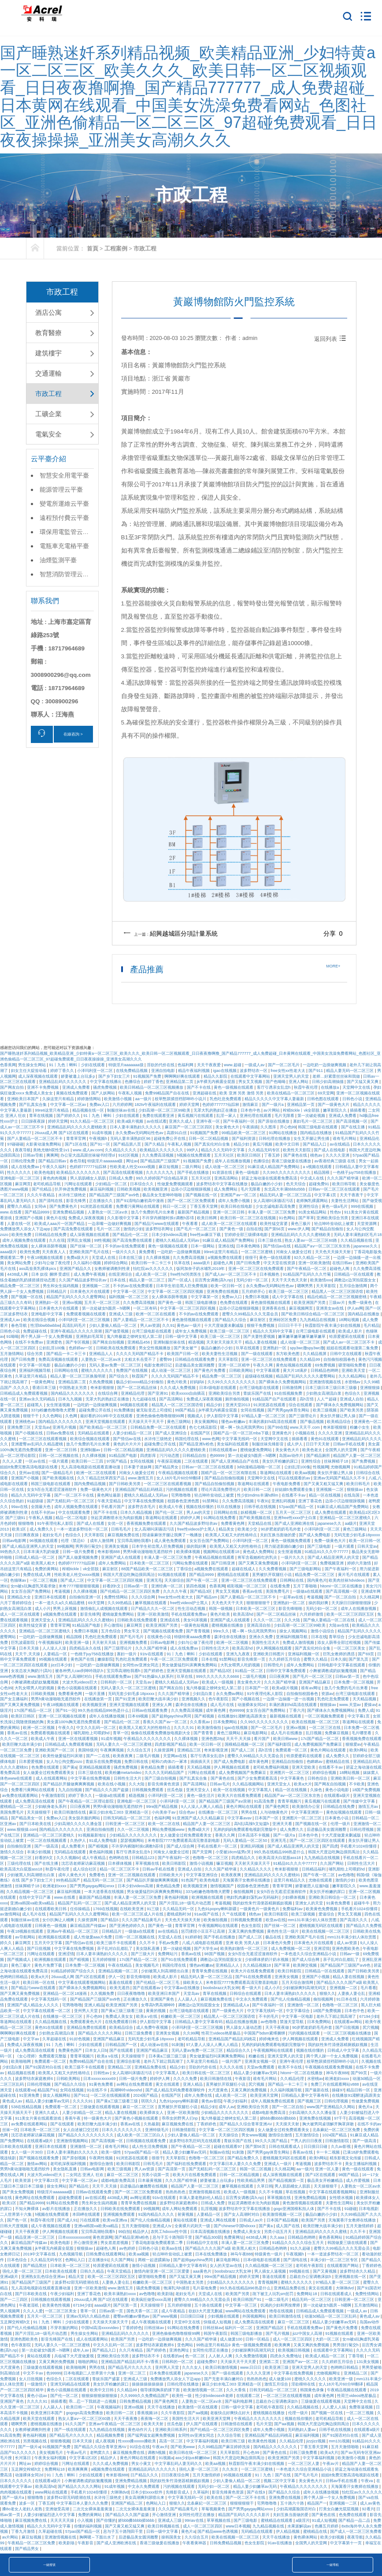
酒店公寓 (48, 312)
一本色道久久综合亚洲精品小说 (309, 1954)
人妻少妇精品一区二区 (132, 1433)
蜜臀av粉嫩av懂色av (132, 2316)
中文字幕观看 (268, 1370)
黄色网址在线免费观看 (35, 2197)
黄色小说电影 (337, 1790)
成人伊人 (295, 1444)
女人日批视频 (31, 2379)
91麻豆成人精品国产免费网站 (274, 1167)
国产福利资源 (244, 1138)
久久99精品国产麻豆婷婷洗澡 (224, 2447)
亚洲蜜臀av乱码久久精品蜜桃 (37, 1444)
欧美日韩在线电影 (237, 1206)
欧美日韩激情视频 (221, 2367)
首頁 (92, 249)
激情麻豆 (251, 1104)
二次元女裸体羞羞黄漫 (93, 2509)
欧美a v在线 (147, 2016)
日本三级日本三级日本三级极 (331, 1387)
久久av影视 (341, 2146)
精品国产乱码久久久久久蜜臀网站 (76, 1297)
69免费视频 (326, 1365)
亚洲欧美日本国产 (23, 1099)
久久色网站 (52, 1416)
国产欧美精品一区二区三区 (103, 1427)
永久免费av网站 (230, 1693)
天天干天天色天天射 (289, 1280)
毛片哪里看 (362, 1733)
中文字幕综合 (298, 2011)
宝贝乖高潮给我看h (134, 1540)
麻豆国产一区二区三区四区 (189, 1127)
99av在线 (20, 1507)
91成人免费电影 (104, 1840)
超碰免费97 (208, 2361)
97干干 (340, 2118)
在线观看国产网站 (343, 2265)
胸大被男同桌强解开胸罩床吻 (328, 2124)
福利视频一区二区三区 (129, 1297)
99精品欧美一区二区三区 (244, 1133)
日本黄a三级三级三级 (168, 2056)
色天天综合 (296, 1184)
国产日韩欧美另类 (125, 1484)
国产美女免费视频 (18, 2192)
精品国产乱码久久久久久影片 (244, 2515)
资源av (327, 1693)
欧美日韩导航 (344, 1184)
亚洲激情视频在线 (325, 1382)
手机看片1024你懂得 (359, 1846)
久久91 (168, 1325)
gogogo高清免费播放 (85, 2413)
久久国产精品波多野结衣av (83, 1280)
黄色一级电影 (247, 1172)
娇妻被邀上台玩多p (78, 1076)
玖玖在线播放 (229, 1507)
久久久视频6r (68, 1857)
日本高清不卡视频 (254, 1835)
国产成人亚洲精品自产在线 (235, 1461)
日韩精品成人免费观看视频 (24, 1393)
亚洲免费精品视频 (68, 1212)
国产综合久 (119, 1376)
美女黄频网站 (206, 1421)
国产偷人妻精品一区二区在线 (329, 1620)
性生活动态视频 (192, 1608)
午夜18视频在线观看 (45, 1257)
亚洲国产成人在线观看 (121, 1557)
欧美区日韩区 (249, 1155)
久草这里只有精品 (31, 1376)
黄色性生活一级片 (283, 1931)
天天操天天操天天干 (111, 2322)
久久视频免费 (102, 1993)
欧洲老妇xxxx (55, 1886)
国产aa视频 (198, 2413)
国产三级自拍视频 (161, 1778)
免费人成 (366, 1710)
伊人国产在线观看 (202, 2424)
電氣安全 (48, 434)
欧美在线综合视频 (39, 1320)
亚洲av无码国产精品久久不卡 (339, 1478)
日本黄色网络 (248, 1246)
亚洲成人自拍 (352, 1399)
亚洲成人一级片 (278, 2164)
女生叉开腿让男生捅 (311, 1138)
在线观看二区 (248, 2395)
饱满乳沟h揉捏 (177, 2288)
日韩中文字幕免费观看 (286, 1671)
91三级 (153, 1909)
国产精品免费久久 (243, 2158)
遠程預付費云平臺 (64, 518)
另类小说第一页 (156, 2175)
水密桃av (353, 1382)
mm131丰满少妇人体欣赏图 (313, 1920)
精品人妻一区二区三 (147, 1280)
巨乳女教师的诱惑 (339, 1654)
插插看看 (358, 1110)
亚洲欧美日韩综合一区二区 (332, 1897)
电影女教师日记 (158, 1365)
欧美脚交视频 (305, 1965)
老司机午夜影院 (310, 2265)
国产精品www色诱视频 (218, 2531)
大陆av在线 (339, 1625)
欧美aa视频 (305, 1473)
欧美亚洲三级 (277, 2367)
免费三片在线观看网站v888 (335, 2084)
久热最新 (151, 2124)
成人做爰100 (232, 2339)
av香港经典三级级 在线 (335, 1161)
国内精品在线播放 (316, 1133)
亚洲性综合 (309, 1206)
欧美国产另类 (313, 2220)
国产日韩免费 (248, 1263)
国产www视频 (165, 2316)
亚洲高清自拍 (259, 1625)
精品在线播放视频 (242, 2022)
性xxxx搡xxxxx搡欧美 (137, 2441)
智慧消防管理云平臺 (64, 576)
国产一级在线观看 (257, 1353)
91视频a (166, 2458)
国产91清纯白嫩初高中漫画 (140, 1200)
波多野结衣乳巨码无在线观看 (195, 2141)
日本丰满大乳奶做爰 (41, 1551)
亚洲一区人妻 (327, 2169)
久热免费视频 (101, 1382)
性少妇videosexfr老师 (214, 2395)
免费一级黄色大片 (96, 1489)
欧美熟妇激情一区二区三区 (244, 1948)
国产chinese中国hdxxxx (235, 2226)
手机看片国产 (113, 1507)
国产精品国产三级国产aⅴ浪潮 (225, 1801)
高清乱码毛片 (74, 1325)
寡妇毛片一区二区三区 (313, 1121)
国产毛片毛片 (132, 1637)
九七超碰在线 (144, 1399)
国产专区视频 (78, 1342)
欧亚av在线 (276, 1920)
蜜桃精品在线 (338, 1761)
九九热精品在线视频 (318, 1320)
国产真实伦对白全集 (212, 1144)
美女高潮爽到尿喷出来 (145, 2497)
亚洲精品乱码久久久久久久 (63, 1081)
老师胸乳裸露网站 (312, 1200)
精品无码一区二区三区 (103, 1880)
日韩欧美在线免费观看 (116, 1348)
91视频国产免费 (148, 1076)
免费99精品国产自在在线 (167, 1093)
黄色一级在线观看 (275, 1257)
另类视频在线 (35, 2441)
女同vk (41, 1206)
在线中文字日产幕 (35, 1897)
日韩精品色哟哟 (325, 1370)
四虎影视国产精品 (171, 1744)
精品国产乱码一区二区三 (80, 1903)
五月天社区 (224, 1155)
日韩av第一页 (136, 1586)
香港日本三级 (44, 1387)
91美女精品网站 (313, 1212)
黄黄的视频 (156, 2011)
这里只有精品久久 (290, 1880)
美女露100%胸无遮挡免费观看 (74, 1722)
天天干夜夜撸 (126, 2418)
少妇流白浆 (203, 1693)
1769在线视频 (105, 1909)
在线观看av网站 (348, 2022)
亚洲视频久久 (194, 1699)
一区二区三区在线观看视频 (43, 1439)
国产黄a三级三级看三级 (122, 2011)
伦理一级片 (341, 1824)
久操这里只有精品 (58, 1099)
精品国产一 (317, 2503)
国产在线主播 (353, 1127)
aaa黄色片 (203, 2271)
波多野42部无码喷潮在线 (77, 2282)
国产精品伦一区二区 (130, 1234)
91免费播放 (124, 1410)
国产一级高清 (46, 1846)
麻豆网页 (23, 1184)
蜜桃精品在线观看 (233, 1574)
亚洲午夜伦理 (291, 2061)
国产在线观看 (121, 2050)
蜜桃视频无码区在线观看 (321, 1925)
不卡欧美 (357, 1784)
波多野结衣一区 (254, 1070)
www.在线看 (11, 1212)
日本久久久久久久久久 (122, 2130)
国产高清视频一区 (352, 1121)
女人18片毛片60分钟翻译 (179, 1478)
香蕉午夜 (73, 2118)
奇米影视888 (109, 1551)
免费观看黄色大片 (86, 2022)
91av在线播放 (280, 2543)
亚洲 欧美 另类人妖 (243, 1943)
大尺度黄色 (218, 2090)
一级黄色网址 (43, 1382)
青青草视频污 (290, 1801)
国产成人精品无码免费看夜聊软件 (175, 2090)
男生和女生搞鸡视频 (61, 1286)
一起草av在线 (291, 1597)
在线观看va (25, 2090)
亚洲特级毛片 (157, 2130)
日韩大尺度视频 (14, 2226)
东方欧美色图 (288, 1353)
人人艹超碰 (327, 1399)
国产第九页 (359, 1659)
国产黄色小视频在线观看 (137, 2118)
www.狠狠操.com (22, 1829)
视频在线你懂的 (200, 1507)
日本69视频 (138, 1716)
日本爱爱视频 (31, 1761)
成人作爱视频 (358, 2180)
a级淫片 (303, 2520)
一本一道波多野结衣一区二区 (82, 1529)
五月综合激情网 (353, 1286)
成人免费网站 (226, 1189)
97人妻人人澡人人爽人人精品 (212, 2044)
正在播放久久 (101, 1200)
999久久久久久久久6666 (218, 1676)
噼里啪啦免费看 (352, 1365)
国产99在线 (277, 1427)
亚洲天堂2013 (239, 1405)
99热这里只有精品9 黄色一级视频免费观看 (234, 2345)
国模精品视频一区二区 (245, 1744)
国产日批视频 (39, 1948)
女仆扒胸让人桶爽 (58, 1920)
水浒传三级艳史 (72, 1195)
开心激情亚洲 (86, 2242)
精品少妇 (242, 1144)
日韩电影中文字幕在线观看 (342, 1665)
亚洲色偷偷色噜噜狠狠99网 (160, 1416)
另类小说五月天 (278, 2231)
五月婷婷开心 (254, 1291)
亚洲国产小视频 (29, 1218)
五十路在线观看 (208, 2305)
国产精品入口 (315, 1144)
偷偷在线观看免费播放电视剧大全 (161, 1733)
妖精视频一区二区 (257, 1512)
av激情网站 (10, 1914)
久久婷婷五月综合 (285, 1659)
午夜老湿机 (29, 2305)
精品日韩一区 (358, 2090)
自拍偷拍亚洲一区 (85, 1597)
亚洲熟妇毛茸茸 (90, 1336)
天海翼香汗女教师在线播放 (247, 1880)
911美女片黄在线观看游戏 (39, 2118)
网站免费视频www (168, 1829)
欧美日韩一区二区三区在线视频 (248, 1218)
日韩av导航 (33, 1155)
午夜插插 (250, 1127)
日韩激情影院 (184, 2130)
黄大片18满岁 (295, 1370)
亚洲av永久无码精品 (37, 1399)
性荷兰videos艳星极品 (221, 2033)
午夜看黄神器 (195, 2543)
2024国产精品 (146, 2095)
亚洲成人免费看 (76, 1087)
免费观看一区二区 (291, 1750)
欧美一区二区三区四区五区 (350, 1614)
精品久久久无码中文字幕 (223, 1150)
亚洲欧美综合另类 (332, 1218)
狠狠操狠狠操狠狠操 (100, 2395)
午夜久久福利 (54, 1167)
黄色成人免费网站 (259, 1551)
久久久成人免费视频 (178, 1387)
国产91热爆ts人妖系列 (154, 1676)
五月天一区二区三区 (102, 1302)
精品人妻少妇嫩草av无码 (256, 2073)
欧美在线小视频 (112, 1784)
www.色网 (211, 1439)
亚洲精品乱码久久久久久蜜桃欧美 (77, 1127)
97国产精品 (117, 1461)
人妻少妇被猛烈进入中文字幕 (49, 2515)
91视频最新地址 (93, 1835)
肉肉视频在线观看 (16, 2492)
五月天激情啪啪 (136, 2226)
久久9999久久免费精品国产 (145, 2395)
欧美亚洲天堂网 (264, 2095)
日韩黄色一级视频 (51, 1925)
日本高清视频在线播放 (210, 2231)
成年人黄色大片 (72, 1875)
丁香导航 (356, 2356)
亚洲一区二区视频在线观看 (62, 1716)
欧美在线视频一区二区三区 (316, 1722)
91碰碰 (350, 2208)
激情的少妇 (133, 1229)
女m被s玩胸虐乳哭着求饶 (34, 1586)
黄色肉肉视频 (55, 1178)
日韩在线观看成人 (285, 2146)
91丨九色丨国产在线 (273, 2475)
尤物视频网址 (328, 2373)
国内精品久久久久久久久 (73, 1393)
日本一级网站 (203, 1246)
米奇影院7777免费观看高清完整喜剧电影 (184, 1840)
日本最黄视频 (150, 2180)
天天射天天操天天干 (224, 1342)
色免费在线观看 (234, 1302)
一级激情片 (37, 2384)
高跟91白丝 (177, 1133)
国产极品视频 (312, 1421)
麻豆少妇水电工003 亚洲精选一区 (119, 1812)
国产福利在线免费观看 (187, 2164)
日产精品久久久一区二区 (153, 1608)
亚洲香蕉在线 (274, 1308)
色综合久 (353, 1393)
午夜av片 (160, 2447)
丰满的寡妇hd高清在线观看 (273, 1421)
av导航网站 (25, 1937)
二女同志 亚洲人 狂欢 (85, 2175)
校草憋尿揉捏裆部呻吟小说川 (181, 1099)
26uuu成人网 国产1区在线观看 (61, 1133)
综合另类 (35, 1353)
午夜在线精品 (120, 1965)
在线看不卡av (294, 1495)
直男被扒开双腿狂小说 (272, 1574)
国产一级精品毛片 (57, 1473)
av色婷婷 (127, 2248)
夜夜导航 (23, 1150)
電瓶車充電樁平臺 (64, 546)
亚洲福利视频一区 (304, 1654)
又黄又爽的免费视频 (246, 1931)
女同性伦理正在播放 (211, 2350)
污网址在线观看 (78, 1184)
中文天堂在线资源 (280, 1263)
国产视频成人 (19, 1959)
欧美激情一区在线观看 (198, 2407)
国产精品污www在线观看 (157, 1223)
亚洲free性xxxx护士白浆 (295, 1518)
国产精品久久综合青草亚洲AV (246, 2124)
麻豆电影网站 (256, 1733)
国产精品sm (207, 1597)
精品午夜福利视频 (194, 1070)
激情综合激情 (280, 2135)
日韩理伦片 (274, 1665)
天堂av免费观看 (261, 2067)
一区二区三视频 (44, 1580)
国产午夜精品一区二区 (307, 1268)
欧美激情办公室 (306, 1806)
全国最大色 (41, 1507)
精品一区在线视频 (325, 1495)
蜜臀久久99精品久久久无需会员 (250, 1314)
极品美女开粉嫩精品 (325, 2180)
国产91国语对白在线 (44, 2067)
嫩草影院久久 (335, 1110)
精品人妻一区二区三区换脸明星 (78, 1376)
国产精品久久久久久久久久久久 (86, 2135)
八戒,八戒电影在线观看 (203, 1943)
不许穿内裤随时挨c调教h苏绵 (168, 1218)
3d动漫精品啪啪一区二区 (259, 1467)
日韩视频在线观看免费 (146, 2141)
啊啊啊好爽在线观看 (182, 1076)
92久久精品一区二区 (312, 1257)
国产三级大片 (143, 1954)
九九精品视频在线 (269, 2526)
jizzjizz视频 (316, 2441)
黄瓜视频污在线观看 (196, 1115)
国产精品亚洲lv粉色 (197, 1444)
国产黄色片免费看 (210, 1370)
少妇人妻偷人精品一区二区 (113, 1325)
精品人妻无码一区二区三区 (350, 1070)
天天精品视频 (365, 1699)
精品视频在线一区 (88, 1110)
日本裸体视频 (120, 1863)
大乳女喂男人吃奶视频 (240, 1665)
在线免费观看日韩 (121, 2022)
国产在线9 (256, 2492)
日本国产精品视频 (283, 2220)
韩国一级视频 (221, 1608)
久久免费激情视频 (251, 2356)
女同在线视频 (253, 1410)
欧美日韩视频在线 (164, 2526)
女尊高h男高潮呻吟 (158, 2005)
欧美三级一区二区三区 (289, 1291)
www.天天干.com (305, 1427)
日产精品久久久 (144, 2475)
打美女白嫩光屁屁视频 (339, 2509)
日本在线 (118, 1280)
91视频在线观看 (172, 1574)
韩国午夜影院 (216, 2333)
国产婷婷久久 (69, 1115)
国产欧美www (183, 2447)
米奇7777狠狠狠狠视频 (79, 1586)
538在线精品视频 (27, 2107)
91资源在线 (223, 1172)
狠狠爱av (353, 1744)
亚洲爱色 (54, 1342)
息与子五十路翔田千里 (172, 2237)
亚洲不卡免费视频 (43, 1087)
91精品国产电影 (123, 1455)
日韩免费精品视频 (135, 2401)
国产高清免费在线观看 (73, 1229)
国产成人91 (67, 2220)
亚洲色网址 (179, 2350)
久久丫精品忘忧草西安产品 (101, 1478)
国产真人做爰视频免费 (78, 1557)
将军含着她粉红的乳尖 (257, 1557)
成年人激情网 (102, 1540)
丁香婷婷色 (207, 2124)
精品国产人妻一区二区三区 (357, 1455)
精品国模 (322, 1172)
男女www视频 (253, 2135)
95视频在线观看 (53, 1659)
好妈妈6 (197, 1382)
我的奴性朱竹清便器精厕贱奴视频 (263, 1903)
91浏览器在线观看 (97, 1206)
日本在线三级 (131, 1257)
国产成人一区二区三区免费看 (356, 2531)
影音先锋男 (76, 1200)
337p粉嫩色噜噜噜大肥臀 (54, 1410)
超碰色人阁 (223, 1263)
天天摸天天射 (287, 2124)
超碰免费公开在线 (170, 1138)
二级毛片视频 (254, 1676)
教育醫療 (48, 332)
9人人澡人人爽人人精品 (202, 1806)
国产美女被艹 (186, 1348)
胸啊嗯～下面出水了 (97, 2537)
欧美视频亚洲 (156, 1189)
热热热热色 (176, 2192)
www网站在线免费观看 (246, 2311)
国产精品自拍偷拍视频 (224, 1478)
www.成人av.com (88, 1150)
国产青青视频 (198, 1631)
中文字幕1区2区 (84, 2458)
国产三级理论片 (303, 1416)
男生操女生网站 (32, 1065)
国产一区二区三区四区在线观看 (317, 1840)
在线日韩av (342, 1263)
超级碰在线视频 (259, 1376)
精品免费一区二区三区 (20, 1286)
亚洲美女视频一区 (261, 2061)
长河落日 (23, 2458)
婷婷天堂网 (189, 1104)
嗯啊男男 (305, 1286)
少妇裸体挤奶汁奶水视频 (267, 1959)
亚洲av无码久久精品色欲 (88, 2316)
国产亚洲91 (158, 1393)
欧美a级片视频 (131, 1121)
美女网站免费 (19, 1263)
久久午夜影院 (173, 2413)
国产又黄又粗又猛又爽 (324, 1484)
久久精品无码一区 (179, 1909)
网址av (132, 1161)
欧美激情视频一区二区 (283, 2214)
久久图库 (269, 1127)
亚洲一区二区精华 (234, 1365)
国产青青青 (204, 1733)
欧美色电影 (44, 1172)
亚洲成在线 (170, 1620)
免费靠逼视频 (361, 2407)
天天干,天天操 (28, 1654)
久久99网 (191, 2033)
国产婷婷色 (154, 1671)
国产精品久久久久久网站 (100, 2033)
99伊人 (192, 1150)
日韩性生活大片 (215, 1648)
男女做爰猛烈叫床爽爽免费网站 (190, 1665)
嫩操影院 (105, 1659)
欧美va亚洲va (115, 2220)
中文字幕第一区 (205, 1297)
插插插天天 (200, 1761)
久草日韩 (265, 2186)
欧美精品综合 (339, 1421)
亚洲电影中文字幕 (47, 1314)
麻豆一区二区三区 (139, 2107)
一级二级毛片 (277, 2299)
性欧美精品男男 (251, 2180)
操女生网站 (57, 2186)
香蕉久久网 (225, 1835)
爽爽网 (52, 1155)
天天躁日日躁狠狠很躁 (351, 1603)
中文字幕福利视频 (202, 2441)
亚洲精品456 (139, 1342)
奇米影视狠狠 (102, 1387)
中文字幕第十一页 (346, 2543)
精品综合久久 (239, 2050)
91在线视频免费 (289, 1393)
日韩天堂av (367, 1546)
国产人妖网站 (103, 1093)
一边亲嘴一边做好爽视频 (110, 1223)
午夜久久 (66, 1727)
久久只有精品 (131, 2350)
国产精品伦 (79, 2186)
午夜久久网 (263, 1365)
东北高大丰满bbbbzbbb (285, 1189)
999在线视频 (363, 1206)
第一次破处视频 (311, 1115)
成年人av (227, 2107)
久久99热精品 (120, 1603)
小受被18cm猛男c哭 (233, 1852)
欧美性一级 (182, 2395)
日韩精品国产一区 (121, 2044)
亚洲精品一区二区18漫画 (65, 1993)
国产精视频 (204, 1716)
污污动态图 (170, 1455)
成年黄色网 (216, 1710)
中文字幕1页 (325, 1195)
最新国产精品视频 (194, 1212)
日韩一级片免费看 (79, 1551)
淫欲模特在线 (303, 2384)
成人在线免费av (25, 1167)
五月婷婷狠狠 (104, 1959)
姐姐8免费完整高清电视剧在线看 (29, 1467)
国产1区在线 (76, 1144)
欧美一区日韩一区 (227, 1286)
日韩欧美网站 (241, 1370)
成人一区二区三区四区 (293, 2339)
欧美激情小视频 (118, 1099)
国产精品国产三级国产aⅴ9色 (115, 1195)
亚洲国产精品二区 (127, 2503)
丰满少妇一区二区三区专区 (334, 2260)
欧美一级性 (111, 2152)
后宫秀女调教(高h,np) (214, 1280)
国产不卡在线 (199, 1087)
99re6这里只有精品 (52, 1110)
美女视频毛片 (147, 1965)
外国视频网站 (254, 2316)
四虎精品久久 (243, 1857)
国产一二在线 (98, 1756)
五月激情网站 (12, 1353)
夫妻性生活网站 (345, 1200)
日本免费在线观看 (165, 2373)
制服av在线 (220, 2152)
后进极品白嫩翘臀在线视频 (144, 2186)
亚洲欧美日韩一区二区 (350, 1778)
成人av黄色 (370, 2503)
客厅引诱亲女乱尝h (274, 1087)
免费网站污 (168, 1954)
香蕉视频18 (148, 2413)
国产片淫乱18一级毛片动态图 (185, 1903)
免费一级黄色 (360, 1302)
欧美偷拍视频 (216, 1920)
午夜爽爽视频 (112, 1750)
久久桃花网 (370, 1597)
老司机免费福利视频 (271, 1767)
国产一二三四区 (14, 2299)
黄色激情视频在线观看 (271, 1302)
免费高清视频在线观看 (58, 1359)
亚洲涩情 (322, 1948)
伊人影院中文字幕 (223, 1416)
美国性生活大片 (266, 1642)
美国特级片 (88, 1750)
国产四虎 (330, 1846)
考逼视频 (62, 1591)
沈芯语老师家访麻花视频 (83, 1863)
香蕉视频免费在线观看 (146, 1523)
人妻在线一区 (19, 1223)
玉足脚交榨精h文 (15, 2322)
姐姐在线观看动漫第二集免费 (352, 1348)
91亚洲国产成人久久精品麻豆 (199, 1818)
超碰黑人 (35, 1405)
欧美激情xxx (321, 1280)
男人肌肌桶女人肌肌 (88, 1178)
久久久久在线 (232, 2067)
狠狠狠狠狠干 (258, 1603)
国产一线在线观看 (70, 2429)
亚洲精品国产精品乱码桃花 (139, 1489)
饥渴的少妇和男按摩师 (280, 2305)
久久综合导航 (229, 2435)
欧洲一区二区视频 (232, 1642)
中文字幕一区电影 (35, 1365)
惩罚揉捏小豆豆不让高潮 (203, 1931)
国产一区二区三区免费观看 (191, 1200)
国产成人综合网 (181, 1846)
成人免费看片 (73, 1846)
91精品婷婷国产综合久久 (73, 1971)
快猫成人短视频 (218, 2322)
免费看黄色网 (233, 1523)
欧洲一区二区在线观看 (156, 1314)
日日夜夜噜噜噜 (131, 1993)
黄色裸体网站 (306, 2537)
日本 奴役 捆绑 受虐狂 (51, 1274)
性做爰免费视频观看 (175, 1184)
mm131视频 (339, 2441)
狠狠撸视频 (60, 2441)
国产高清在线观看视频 (123, 1172)
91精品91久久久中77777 (326, 1551)
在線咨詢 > (73, 734)
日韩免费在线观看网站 (106, 2254)
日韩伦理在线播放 (275, 1138)
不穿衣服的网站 (64, 2328)
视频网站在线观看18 (222, 1551)
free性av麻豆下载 (206, 1234)
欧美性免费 (22, 1234)
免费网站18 (307, 2294)
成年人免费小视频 (234, 1200)
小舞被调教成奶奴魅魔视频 (333, 1671)
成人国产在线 (288, 2226)
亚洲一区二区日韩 (229, 1212)
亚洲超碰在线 (205, 1093)
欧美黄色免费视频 (322, 1909)
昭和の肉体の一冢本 (170, 1761)
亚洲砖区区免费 (283, 1320)
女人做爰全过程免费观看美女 (49, 1772)
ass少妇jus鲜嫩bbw (193, 2458)
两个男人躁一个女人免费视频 (47, 1336)
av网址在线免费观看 (134, 2084)
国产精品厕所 (318, 1455)
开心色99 (288, 1127)
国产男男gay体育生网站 (289, 1410)
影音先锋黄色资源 (164, 1784)
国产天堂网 (202, 1852)
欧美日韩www (286, 1738)
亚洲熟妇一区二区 (289, 1603)
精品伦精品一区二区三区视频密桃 (337, 1297)
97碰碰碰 (15, 1144)
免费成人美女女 (119, 2016)
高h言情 (307, 1399)
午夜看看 (190, 1223)
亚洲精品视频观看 (95, 1767)
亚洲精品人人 (101, 1353)
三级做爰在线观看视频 (100, 2107)
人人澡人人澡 (54, 1648)
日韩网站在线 (66, 1370)
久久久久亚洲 (338, 1155)
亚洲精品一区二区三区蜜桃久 (345, 1518)
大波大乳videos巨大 (80, 1682)
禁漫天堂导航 (292, 2022)
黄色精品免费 (153, 1767)
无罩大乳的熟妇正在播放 (215, 1110)
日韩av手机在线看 (349, 1444)
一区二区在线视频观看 (47, 1840)
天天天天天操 (62, 2520)
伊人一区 (116, 1977)
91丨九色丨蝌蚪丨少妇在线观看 (77, 1065)
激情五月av (368, 1806)
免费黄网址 (234, 2237)
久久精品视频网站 (248, 1784)
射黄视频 (186, 2214)
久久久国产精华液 (343, 1178)
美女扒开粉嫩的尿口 (280, 1461)
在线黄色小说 (159, 1637)
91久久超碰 (301, 2248)
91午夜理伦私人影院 (55, 1523)
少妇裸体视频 (294, 1897)
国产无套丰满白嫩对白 (224, 2379)
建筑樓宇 (48, 353)
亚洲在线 (226, 1246)
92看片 (368, 2509)
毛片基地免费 (205, 2288)
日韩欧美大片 (171, 1875)
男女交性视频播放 (155, 1348)
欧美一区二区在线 (164, 1824)
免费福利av (293, 1909)
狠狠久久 (327, 1993)
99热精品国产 (69, 1880)
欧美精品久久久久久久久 (162, 1150)
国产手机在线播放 (193, 1172)
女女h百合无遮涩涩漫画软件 (52, 1489)
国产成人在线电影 (330, 1150)
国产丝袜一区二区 (86, 1246)
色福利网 (186, 1065)
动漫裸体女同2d (252, 1704)
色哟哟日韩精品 (14, 1977)
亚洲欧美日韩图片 (269, 1654)
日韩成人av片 (251, 2220)
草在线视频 (296, 2192)
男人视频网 (10, 2311)
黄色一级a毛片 (335, 1206)
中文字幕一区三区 (129, 1291)
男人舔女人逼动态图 (244, 2027)
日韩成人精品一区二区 (35, 1557)
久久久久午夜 (175, 1591)
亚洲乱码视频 (284, 1501)
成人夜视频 (105, 2441)
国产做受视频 (117, 1331)
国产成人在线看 (91, 1523)
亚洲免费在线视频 (223, 1291)
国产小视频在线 (29, 1433)
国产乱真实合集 (33, 1104)
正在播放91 (98, 2260)
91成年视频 (102, 1133)
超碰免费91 (319, 1184)
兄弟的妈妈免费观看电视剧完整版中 (245, 1829)
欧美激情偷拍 (210, 1727)
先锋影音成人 (178, 2492)
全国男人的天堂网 (341, 1450)
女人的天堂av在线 (226, 2265)
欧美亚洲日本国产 (164, 1993)
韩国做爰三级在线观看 (347, 2242)
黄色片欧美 (177, 1382)
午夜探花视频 (169, 1461)
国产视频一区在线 (27, 1297)
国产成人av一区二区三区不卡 (231, 1274)
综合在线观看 (301, 1405)
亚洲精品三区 (189, 1750)
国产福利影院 (280, 1744)
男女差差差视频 (115, 2242)
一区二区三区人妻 (304, 2463)
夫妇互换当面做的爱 (278, 1535)
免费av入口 (100, 1104)
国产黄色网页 (277, 1806)
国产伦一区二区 (169, 1512)
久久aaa (278, 2237)
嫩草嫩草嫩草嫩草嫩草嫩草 (302, 1336)
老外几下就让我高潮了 (336, 2016)
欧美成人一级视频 (218, 1682)
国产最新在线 (317, 2090)
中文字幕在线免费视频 (144, 1501)
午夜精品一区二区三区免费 (31, 2543)
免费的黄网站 (47, 1569)
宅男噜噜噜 (181, 1495)
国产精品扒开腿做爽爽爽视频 (69, 1784)
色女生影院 (251, 1925)
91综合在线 (140, 2447)
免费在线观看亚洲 (158, 1115)
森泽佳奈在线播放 (230, 1637)
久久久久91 (184, 1727)
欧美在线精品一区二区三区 (291, 1093)
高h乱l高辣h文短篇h (252, 1824)
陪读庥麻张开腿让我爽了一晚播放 (172, 1535)
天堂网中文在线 (356, 1087)
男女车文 (132, 1631)
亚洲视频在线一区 (350, 2276)
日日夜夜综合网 (175, 2475)
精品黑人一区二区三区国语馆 (338, 1291)
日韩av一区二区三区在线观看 (334, 1189)
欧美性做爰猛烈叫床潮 (63, 1756)
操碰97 (338, 2090)
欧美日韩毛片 (358, 1484)
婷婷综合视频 (324, 1772)
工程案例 (115, 249)
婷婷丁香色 (153, 1081)
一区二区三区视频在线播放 (347, 2033)
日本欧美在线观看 (16, 2146)
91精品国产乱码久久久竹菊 (307, 1274)
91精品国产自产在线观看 (274, 1399)
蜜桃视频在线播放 (228, 1625)
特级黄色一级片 (269, 2254)
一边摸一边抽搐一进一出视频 (289, 1699)
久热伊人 (78, 1840)
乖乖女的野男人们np (180, 2118)
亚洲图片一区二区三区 (290, 1772)
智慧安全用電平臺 (64, 475)
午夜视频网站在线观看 (218, 1925)
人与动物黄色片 (274, 1812)
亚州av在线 (29, 1473)
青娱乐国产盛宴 (106, 2379)
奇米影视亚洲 (216, 1750)
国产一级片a (273, 1104)
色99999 (218, 1455)
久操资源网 (164, 1750)
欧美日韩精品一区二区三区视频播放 (152, 1087)
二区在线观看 (196, 1461)
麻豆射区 (258, 1320)
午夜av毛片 (77, 2452)
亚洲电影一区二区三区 (20, 1178)
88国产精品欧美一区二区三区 (147, 1569)
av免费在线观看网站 (20, 1795)
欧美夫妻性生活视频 (220, 1353)
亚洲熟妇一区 (47, 1302)
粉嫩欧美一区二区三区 (181, 2016)
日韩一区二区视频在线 (59, 1455)
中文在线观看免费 (74, 1512)
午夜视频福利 (50, 1642)
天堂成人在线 (104, 1257)
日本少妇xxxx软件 (147, 2492)
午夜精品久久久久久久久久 (147, 1738)
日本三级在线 (270, 1240)
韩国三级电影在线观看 (318, 1127)
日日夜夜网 (279, 1676)
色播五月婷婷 (327, 2526)
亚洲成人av (10, 1320)
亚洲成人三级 (121, 1314)
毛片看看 (368, 1988)
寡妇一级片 (127, 1654)
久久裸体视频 (158, 1257)
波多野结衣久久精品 (358, 2271)
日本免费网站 (225, 1722)
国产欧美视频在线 (58, 1478)
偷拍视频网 (244, 1891)
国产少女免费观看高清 (257, 1778)
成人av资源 (347, 1943)
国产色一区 (17, 2220)
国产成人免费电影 (315, 1535)
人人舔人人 (188, 1999)
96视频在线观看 (134, 1405)
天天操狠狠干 (39, 1812)
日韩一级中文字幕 (181, 1336)
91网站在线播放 (283, 1133)
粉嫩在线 (257, 2056)
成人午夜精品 (94, 1857)
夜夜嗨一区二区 (155, 2418)
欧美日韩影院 (174, 1863)
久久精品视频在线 (357, 1240)
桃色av (316, 1155)
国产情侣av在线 (277, 1246)
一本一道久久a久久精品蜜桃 (60, 1603)
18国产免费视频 (366, 1790)
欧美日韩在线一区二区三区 (206, 2073)
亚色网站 (185, 2345)
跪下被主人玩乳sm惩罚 (273, 2294)
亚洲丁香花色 (310, 1501)
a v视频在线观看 (318, 1167)
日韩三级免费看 (139, 2033)
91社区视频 (129, 1155)
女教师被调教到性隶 (112, 1268)
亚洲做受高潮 (57, 2509)
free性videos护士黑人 (196, 1529)
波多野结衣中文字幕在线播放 (222, 1184)
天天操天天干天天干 (146, 1421)
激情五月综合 (276, 2384)
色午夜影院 (219, 1699)
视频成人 (195, 1416)
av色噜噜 (346, 1875)
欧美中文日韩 (287, 1144)
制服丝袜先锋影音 (268, 1444)
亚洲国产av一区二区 (238, 1195)
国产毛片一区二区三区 (196, 1229)
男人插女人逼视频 (270, 2271)
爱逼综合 (327, 1914)
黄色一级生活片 (201, 1795)
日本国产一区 (257, 1688)
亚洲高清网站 (226, 1178)
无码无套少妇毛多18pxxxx (357, 1535)
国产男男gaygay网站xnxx (92, 1886)
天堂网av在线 (175, 1756)
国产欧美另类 (352, 1410)
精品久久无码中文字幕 (273, 1331)
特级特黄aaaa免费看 (193, 1637)
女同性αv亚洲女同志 (140, 1665)
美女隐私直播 (148, 1948)
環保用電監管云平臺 (64, 534)
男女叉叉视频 (250, 1081)
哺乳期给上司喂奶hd (92, 1733)
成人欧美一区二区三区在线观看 (229, 1223)
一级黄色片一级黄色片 (260, 1909)
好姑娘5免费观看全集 (294, 1489)
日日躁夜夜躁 (33, 1121)
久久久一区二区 (267, 1620)
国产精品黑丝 (35, 2265)
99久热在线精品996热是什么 (104, 1710)
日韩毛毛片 (121, 1529)
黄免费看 (147, 1252)
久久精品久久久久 (121, 1150)
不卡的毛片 (269, 2016)
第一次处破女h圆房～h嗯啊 (106, 1308)
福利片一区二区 (239, 2328)
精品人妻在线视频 (261, 1342)
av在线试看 (157, 1121)
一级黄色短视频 (195, 1625)
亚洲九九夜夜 (238, 1654)
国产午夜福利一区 (239, 1121)
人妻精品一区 (55, 1654)
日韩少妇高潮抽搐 (328, 1081)
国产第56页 (275, 1229)
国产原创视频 (74, 2158)
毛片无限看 (285, 1115)
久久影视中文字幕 (123, 1218)
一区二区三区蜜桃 (257, 1252)
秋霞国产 (140, 1376)
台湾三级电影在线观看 (152, 1331)
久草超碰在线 (54, 2039)
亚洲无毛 (154, 1580)
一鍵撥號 (49, 2565)
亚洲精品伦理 (133, 1393)
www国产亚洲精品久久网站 (331, 2107)
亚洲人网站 (299, 1081)
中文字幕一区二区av (68, 1104)
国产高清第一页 (172, 2169)
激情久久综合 (12, 1852)
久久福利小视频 (87, 1263)
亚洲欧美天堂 (354, 1370)
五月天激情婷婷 (360, 2226)
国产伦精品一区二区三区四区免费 (130, 1591)
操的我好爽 (197, 1546)
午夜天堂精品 (109, 1501)
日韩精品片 (57, 1291)
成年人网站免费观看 (180, 2208)
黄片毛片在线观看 (354, 1574)
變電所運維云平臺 (64, 503)
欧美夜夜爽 (123, 1756)
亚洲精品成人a (236, 2005)
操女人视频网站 (293, 1631)
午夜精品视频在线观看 (178, 1473)
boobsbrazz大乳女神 (221, 1988)
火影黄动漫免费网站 (44, 1144)
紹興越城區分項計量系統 (184, 933)
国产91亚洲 (126, 1699)
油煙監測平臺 (58, 560)
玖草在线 (182, 1263)
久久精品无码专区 (264, 1150)
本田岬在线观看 (86, 2214)
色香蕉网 (8, 1065)
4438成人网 (18, 1274)
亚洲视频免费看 (133, 1642)
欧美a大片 (303, 1784)
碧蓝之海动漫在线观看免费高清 (269, 1178)
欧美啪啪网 (21, 2061)
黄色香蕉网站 (331, 2237)
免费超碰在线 (35, 1331)
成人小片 (43, 1608)
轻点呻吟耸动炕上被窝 (334, 1223)
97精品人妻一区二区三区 (264, 1416)
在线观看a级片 (337, 1795)
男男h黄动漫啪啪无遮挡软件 (148, 1551)
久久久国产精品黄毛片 (142, 1920)
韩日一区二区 (175, 1206)
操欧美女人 (193, 1982)
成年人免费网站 (112, 1563)
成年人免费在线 (198, 2095)
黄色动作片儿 (140, 2429)
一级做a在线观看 (308, 1591)
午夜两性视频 (101, 2158)
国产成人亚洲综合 (171, 1433)
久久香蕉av (200, 1722)
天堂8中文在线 (187, 2322)
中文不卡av (33, 2373)
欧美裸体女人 (152, 2112)
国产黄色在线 (295, 1155)
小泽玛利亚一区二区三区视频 (84, 1320)
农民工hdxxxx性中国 (169, 2231)
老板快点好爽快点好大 (230, 2413)
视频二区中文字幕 (280, 2481)
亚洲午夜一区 (208, 1121)
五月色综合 (111, 1631)
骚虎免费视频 (105, 1087)
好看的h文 (112, 1586)
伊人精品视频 (288, 2531)
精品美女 (227, 1529)
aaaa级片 (9, 1252)
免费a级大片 (78, 1257)
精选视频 (196, 1342)
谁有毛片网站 (345, 1138)
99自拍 (124, 2231)
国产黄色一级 (232, 1229)
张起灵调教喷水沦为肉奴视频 (117, 1518)
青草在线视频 (41, 1115)
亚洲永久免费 (261, 1637)
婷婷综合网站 (116, 1263)
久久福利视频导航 (286, 2090)
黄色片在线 (56, 1218)
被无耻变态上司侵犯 (154, 1410)
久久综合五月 (139, 1750)
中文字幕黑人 (260, 1790)
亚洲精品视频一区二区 (118, 1971)
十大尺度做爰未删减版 (224, 1325)
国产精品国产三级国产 (160, 1161)
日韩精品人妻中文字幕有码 (199, 2022)
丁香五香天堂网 (204, 1206)
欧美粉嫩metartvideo (124, 1772)
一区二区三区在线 (325, 1727)
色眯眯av (315, 1761)
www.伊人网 (298, 1229)
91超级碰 (36, 1501)
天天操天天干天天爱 (238, 2361)
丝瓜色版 (175, 1790)
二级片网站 (192, 1167)
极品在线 (273, 1937)
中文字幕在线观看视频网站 (82, 1982)
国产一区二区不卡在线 (74, 1495)
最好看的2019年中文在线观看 (107, 1416)
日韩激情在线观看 (237, 2424)
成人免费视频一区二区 (291, 1948)
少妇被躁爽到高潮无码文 (304, 1988)
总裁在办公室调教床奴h (311, 2276)
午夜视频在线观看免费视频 (329, 2067)
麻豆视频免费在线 (124, 1535)
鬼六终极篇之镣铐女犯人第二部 (135, 1336)
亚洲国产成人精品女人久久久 (33, 2005)
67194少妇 (369, 2016)
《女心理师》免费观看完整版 (41, 2056)
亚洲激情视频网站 (72, 2141)
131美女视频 (368, 2361)
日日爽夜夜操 (27, 1535)
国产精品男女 (167, 1467)
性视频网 (321, 1467)
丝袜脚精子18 (336, 1461)
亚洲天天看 (282, 1824)
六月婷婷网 (122, 1104)
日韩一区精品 (258, 2339)
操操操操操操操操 (148, 2384)
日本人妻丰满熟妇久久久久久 (136, 1127)
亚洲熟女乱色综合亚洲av (43, 2276)
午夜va (367, 2481)
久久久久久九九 (160, 1172)
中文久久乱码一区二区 (96, 1727)
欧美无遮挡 (120, 1988)
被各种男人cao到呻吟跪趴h (79, 1671)
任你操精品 (80, 1909)
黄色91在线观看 (325, 1439)
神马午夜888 (337, 2073)
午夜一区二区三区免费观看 (174, 1659)
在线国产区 (200, 1433)
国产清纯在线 (51, 1200)
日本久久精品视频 (136, 1512)
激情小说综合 (323, 1631)
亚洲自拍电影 (163, 1070)
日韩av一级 (350, 1954)
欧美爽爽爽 (78, 2469)
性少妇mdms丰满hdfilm (258, 1495)
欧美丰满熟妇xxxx (120, 2294)
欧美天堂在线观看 (39, 2418)
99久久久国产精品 (272, 2141)
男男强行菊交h (89, 1546)
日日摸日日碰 (316, 2146)
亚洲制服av (90, 1450)
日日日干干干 (290, 1325)
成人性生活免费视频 (150, 2146)
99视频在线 (300, 2271)
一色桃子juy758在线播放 (355, 1172)
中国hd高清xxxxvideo (100, 2328)
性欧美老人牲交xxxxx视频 (133, 1167)
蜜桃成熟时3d (179, 1914)
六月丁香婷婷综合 (16, 1603)
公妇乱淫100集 (53, 1348)
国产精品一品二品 (354, 2520)
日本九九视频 (70, 1399)
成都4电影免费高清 (269, 2112)
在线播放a (330, 1087)
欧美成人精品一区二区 (325, 2356)
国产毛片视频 (278, 2333)
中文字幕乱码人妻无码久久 (179, 2463)
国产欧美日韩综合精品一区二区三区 (313, 1314)
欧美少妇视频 (332, 2537)
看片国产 (262, 1738)
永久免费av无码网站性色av (140, 1133)
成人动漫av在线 (154, 2044)
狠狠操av (355, 1489)
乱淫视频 (209, 2208)
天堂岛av (42, 1427)
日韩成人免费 (121, 1178)
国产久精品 (155, 1144)
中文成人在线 (312, 1178)
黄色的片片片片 (127, 1444)
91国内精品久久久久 (156, 2214)
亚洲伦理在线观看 (256, 1115)
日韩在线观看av (223, 1450)
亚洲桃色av (25, 1421)
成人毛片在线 (222, 1704)
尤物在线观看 (321, 1880)
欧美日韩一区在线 (39, 1982)
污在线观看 (90, 2220)
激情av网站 (37, 2164)
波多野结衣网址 (159, 1229)
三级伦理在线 (19, 1863)
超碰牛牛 (362, 1903)
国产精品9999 (38, 1212)
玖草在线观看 (248, 1348)
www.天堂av (350, 1704)
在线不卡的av (43, 1512)
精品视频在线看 (22, 2073)
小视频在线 (305, 1433)
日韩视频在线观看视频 (51, 2299)
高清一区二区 (171, 2441)
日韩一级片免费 (133, 2078)
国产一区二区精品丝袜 (137, 1387)
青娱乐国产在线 (257, 1393)
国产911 (316, 1070)
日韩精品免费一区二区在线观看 (158, 1427)
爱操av (370, 1704)
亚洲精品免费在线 (150, 2067)
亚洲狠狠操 (370, 1387)
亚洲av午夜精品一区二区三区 (73, 1931)
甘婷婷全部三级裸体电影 (246, 1234)
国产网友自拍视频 (109, 1342)
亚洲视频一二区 (96, 1286)
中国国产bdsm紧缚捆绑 (265, 2033)
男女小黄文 (141, 2463)
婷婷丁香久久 (62, 1070)
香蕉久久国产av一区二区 (165, 1722)
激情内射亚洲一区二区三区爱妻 (162, 2271)
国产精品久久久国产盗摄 (107, 1790)
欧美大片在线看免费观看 (240, 1795)
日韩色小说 (352, 1099)
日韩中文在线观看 (346, 1353)
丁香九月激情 (23, 2531)
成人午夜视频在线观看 (51, 2226)
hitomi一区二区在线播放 (341, 1586)
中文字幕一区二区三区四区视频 (176, 1291)
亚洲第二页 (269, 2361)
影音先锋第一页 (252, 1659)
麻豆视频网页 (301, 1308)
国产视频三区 (310, 2101)
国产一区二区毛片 (284, 1065)
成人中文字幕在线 (288, 1297)
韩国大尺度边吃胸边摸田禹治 (129, 1574)
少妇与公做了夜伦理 (52, 1263)
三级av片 (337, 1302)
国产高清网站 (171, 1399)
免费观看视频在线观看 (86, 1314)
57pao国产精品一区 (297, 1507)
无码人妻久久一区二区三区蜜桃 (128, 1688)
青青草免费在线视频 (210, 1971)
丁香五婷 (272, 1155)
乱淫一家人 (226, 1115)
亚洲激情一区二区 (303, 2005)
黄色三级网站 (179, 1421)
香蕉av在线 (252, 1591)
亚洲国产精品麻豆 (315, 1682)
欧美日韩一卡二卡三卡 (151, 1263)
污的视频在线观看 (182, 1489)
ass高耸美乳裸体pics (38, 1268)
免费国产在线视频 (132, 1370)
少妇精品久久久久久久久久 (133, 1835)
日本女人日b (96, 2050)
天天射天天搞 (104, 1642)
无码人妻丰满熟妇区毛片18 (358, 1234)
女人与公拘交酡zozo (65, 1761)
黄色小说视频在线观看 (77, 1688)
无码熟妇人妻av (302, 2429)
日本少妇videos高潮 (170, 1234)
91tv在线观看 (152, 1654)
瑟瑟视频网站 (132, 1840)
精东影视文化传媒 (346, 2158)
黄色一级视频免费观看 (291, 1540)
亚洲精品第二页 (180, 1081)
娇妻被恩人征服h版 (312, 1886)
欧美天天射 (154, 2424)
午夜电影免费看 (287, 1484)
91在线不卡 (97, 2090)
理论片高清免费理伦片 (221, 1489)
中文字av (31, 2039)
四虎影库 (148, 1455)
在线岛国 (352, 1495)
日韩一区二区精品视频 (209, 1138)
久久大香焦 (236, 2390)
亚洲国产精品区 (270, 2328)
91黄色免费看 (339, 1903)
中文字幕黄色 (292, 1778)
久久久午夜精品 (41, 1195)
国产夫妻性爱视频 (259, 1336)
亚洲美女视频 (117, 1546)
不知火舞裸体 (27, 2208)
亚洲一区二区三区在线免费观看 (256, 1268)
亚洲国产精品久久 (76, 1268)
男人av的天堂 (198, 1512)
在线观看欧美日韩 (51, 1909)
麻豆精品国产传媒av (88, 1925)
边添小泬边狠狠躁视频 (191, 1189)
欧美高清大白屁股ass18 (280, 1857)
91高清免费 (264, 1801)
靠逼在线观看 (274, 2276)
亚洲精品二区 (120, 2067)
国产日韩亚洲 (223, 1563)
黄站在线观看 (185, 2220)
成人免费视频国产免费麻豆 (318, 1744)
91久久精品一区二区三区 (92, 1121)
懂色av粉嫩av (234, 1421)
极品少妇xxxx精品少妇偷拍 (140, 1382)
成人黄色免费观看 (170, 1540)
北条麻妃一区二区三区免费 (336, 2130)
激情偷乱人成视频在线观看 (104, 1608)
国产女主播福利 (14, 1699)
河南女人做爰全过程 (294, 1252)
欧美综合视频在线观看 (90, 1439)
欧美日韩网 (207, 1218)
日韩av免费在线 (60, 1433)
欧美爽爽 (283, 2345)
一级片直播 (95, 1693)
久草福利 (201, 2492)
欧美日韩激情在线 (70, 1812)
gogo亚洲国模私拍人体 (294, 2208)
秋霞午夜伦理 (306, 1087)
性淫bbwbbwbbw (45, 1325)
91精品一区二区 (249, 1671)
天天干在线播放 (161, 2407)
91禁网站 (211, 1501)
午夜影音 (243, 2078)
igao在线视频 (225, 1070)
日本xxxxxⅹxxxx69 (100, 2078)
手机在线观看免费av (189, 1614)
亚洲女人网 (162, 1704)
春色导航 (77, 1161)
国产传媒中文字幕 (359, 1801)
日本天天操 (29, 1648)
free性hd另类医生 (187, 1274)
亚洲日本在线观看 (50, 1597)
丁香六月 (297, 1710)
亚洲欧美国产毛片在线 (89, 1252)
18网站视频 (349, 1320)
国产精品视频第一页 (286, 2180)
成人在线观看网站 (52, 1778)
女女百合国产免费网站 (209, 1540)
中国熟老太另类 (73, 1387)
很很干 (251, 1257)
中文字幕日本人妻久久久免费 (235, 2164)
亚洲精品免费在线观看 (87, 2027)
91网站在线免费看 (220, 1518)
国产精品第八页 (127, 1144)
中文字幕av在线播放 (182, 1988)
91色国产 (189, 1880)
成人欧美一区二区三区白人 (141, 2135)
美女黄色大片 (228, 1127)
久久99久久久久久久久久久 (287, 1172)
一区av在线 (35, 1461)
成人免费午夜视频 (90, 1274)
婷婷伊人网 (190, 1518)
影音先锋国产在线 (57, 2339)
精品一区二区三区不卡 (120, 1869)
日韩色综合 (318, 1778)
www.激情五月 (141, 1478)
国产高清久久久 (354, 1920)
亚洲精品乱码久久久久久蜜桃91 (86, 1620)
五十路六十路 (292, 2503)
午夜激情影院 (54, 1795)
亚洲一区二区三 (132, 2373)
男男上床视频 (65, 1608)
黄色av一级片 (189, 1325)
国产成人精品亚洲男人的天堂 (28, 1546)
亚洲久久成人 (181, 1121)
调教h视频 (157, 2452)
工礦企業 (48, 414)
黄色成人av (12, 2101)
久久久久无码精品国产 (165, 1772)
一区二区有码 (145, 1308)
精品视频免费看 (111, 2435)
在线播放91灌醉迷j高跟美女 (243, 1716)
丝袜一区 (10, 2130)
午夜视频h (98, 1138)
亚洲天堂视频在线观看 (105, 1421)
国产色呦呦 (276, 1081)
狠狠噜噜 (26, 1523)
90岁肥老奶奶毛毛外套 (281, 1529)
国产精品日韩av (52, 1161)
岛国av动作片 (291, 1455)
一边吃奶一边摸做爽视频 (325, 1065)
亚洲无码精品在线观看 (70, 2384)
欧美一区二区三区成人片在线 (138, 1914)
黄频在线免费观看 (72, 1093)
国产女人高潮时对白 (74, 1676)
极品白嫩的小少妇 (267, 1184)
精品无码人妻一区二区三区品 (286, 1195)
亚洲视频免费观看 (119, 2214)
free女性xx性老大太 (288, 1070)
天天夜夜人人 (54, 1252)
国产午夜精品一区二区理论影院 (86, 1801)
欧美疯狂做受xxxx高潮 (151, 2299)
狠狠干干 (31, 1416)
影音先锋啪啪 (291, 1608)
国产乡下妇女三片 (114, 1076)
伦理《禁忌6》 (74, 1540)
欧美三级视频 (325, 1410)
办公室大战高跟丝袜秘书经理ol (88, 1155)
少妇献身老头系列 (51, 1806)
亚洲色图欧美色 (346, 1948)
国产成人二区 (72, 1580)
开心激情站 (114, 1625)
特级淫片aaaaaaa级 (126, 1065)
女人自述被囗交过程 (81, 2130)
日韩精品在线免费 (51, 1234)
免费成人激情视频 (298, 1642)
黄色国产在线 (83, 1659)
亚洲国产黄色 (162, 1999)
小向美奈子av (164, 1812)
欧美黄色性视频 (56, 2305)
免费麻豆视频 (337, 1733)
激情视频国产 (222, 1886)
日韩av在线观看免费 (150, 1710)
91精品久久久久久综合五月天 (298, 2242)
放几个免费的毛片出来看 (153, 1212)
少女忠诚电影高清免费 (276, 1206)
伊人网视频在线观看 (274, 1648)
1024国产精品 (335, 2135)
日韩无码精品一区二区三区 (127, 1818)
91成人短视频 (324, 2520)
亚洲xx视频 (72, 1302)
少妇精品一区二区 (111, 1184)
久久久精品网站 (352, 1376)
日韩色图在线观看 (323, 1099)
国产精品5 (110, 1920)
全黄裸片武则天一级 (192, 2226)
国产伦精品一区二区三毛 (158, 1982)
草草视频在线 (147, 1863)
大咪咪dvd (345, 2288)
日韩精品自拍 (195, 1455)
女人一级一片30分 (28, 2152)
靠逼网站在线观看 (276, 1473)
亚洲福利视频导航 (35, 1370)
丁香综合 (184, 1569)
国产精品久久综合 (231, 1320)
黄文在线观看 (168, 2084)
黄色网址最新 (109, 1495)
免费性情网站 (116, 1597)
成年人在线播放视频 (233, 1161)
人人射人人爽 (221, 2356)
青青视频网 (268, 2282)
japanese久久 (365, 1246)
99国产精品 (186, 1410)
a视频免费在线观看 (225, 1257)
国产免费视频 (364, 1461)
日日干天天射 (318, 1444)
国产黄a (70, 1767)
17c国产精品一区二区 (33, 1710)
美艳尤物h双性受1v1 (51, 1150)
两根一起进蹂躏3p (154, 2260)
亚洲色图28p (212, 1738)
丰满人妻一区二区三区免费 (272, 1212)
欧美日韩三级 (233, 2441)
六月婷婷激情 (312, 1614)
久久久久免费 (185, 2078)
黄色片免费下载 (48, 1965)
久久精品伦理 (292, 2078)
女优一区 (116, 1523)
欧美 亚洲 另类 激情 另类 (242, 1093)
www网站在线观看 (51, 2492)
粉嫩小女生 (360, 1427)
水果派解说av (299, 2526)
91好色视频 (80, 2039)
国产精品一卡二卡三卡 (66, 1353)
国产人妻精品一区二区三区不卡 (35, 1138)
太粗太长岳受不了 (140, 1359)
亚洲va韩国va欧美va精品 (33, 1903)
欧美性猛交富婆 (274, 1223)
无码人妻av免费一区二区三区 (115, 1365)
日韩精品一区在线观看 (354, 1274)
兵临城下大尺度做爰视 (74, 2356)
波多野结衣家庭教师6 (34, 2078)
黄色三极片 (301, 1223)
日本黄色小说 (337, 1818)
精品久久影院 (216, 1076)
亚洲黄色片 (282, 1433)
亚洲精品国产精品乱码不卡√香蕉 (130, 2361)
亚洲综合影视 (128, 2061)
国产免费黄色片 (63, 1206)
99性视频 (102, 1240)
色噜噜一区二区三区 (211, 1857)
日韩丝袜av (154, 2328)
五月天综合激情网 (298, 1982)
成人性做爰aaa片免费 (93, 1937)
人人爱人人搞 (334, 2407)
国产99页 (359, 2073)
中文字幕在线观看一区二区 (47, 2011)
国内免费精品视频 (90, 1484)
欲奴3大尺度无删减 (206, 2311)
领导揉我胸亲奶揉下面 (160, 2390)
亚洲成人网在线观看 (218, 2220)
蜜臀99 (166, 1359)
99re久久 (221, 1631)
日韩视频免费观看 (148, 1790)
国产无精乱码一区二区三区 (71, 1501)
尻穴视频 (370, 2027)
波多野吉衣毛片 (142, 1507)
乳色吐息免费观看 (226, 1099)
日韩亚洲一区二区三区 (125, 1824)
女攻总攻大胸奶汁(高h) (32, 1671)
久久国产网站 (332, 1863)
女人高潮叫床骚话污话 (273, 1200)
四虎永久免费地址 (286, 2356)
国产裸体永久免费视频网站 (283, 1382)
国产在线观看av (147, 1988)
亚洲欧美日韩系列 (171, 2429)
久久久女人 (192, 2367)
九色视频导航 (71, 2254)
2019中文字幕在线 (40, 2254)
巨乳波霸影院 (23, 1642)
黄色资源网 (102, 2237)
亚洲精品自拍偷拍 (287, 1761)
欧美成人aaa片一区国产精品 (60, 1223)
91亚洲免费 (30, 2095)
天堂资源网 (367, 1223)
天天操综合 (174, 1580)
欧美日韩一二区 (258, 1489)
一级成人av (255, 1065)
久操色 (316, 1790)
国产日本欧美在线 (35, 1824)
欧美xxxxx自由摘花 (188, 1393)
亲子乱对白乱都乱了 (115, 1948)
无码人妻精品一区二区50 (245, 1840)
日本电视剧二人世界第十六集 (89, 2373)
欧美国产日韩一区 (183, 1353)
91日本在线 (347, 1999)
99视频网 (65, 1546)
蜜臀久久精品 (19, 1206)
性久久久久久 (19, 1172)
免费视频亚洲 (332, 1563)
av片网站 (272, 1110)
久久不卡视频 (271, 2192)
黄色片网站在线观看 (328, 1750)
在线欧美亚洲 (132, 1909)
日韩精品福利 (314, 1869)
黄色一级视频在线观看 (234, 1087)
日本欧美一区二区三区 (150, 1563)
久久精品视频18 (257, 1965)
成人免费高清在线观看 (35, 1801)
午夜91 (263, 1501)
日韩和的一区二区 (117, 1682)
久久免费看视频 (273, 1569)
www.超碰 (233, 1065)
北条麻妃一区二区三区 (207, 2503)
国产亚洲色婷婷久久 (127, 1925)
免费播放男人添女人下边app (26, 1229)
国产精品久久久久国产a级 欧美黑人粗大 (221, 2248)
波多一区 (27, 2503)
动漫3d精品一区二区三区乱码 (331, 2316)
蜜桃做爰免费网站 (256, 1450)
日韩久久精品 (92, 2271)
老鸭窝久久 (100, 2452)
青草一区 (121, 1733)
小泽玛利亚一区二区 (95, 1070)
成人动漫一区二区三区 (225, 1167)
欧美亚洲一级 (77, 1642)
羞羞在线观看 (121, 1982)
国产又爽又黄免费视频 (258, 1563)
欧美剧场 (165, 2294)
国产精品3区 (201, 1591)
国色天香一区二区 (142, 2311)
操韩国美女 (171, 2537)
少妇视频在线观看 (224, 2316)
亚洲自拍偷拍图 (100, 1829)
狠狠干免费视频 (261, 1325)
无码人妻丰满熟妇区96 (131, 1138)
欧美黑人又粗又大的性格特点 (231, 1535)
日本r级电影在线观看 (218, 1387)
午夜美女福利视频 (50, 2458)
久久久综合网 (143, 1597)
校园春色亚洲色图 (183, 1501)
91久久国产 (76, 2424)
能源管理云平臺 (61, 489)
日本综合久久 (142, 1184)
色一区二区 (195, 2356)
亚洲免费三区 (19, 1427)
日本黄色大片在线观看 (90, 1291)
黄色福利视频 (101, 1852)
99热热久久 (11, 1551)
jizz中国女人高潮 (308, 2333)
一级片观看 (59, 1461)
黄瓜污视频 (263, 1144)
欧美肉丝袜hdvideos (347, 1580)
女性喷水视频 (341, 2197)
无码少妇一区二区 (252, 1280)
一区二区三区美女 (350, 1648)
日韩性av (102, 2073)
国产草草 (306, 1218)
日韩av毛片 (220, 1784)
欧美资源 (23, 2180)
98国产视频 (215, 1954)
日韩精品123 (144, 1857)
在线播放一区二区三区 (218, 1812)
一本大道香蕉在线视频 (104, 1891)
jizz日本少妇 (62, 1665)
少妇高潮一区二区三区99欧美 (165, 1110)
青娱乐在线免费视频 (103, 1761)
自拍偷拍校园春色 (339, 1359)
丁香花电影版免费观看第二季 (157, 2242)
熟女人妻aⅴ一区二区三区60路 (311, 1240)
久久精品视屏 (315, 1353)
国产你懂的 (106, 2520)
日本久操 (338, 1659)
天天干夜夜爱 (209, 1065)
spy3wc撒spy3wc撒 (307, 1348)
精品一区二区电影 (72, 1518)
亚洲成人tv (162, 2226)
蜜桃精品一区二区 (16, 1806)
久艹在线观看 (234, 1914)
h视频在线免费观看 (194, 1155)
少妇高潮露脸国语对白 (296, 2509)
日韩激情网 (292, 1387)
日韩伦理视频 (362, 1829)
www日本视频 (238, 2526)
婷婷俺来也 (269, 2039)
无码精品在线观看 (94, 1433)
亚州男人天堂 (86, 2011)
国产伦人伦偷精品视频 (291, 1999)
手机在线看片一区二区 (217, 1846)
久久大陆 (292, 1620)
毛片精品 (371, 1325)
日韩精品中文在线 (202, 2242)
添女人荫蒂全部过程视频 (339, 1642)
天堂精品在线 (260, 1523)
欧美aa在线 (172, 2248)
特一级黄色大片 (98, 2118)
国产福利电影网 (239, 2401)
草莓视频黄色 (213, 2509)
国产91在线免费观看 (179, 1959)
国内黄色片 (317, 1580)
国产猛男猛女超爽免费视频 (151, 2435)
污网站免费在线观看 (190, 1563)
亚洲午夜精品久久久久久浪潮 (76, 1331)
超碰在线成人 (244, 1569)
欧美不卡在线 (290, 2067)
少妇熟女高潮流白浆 (324, 1393)
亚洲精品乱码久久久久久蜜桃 (321, 2231)
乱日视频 (314, 1733)
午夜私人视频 (130, 1093)
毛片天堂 (264, 2424)
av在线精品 (340, 1144)
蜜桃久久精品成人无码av (178, 1240)
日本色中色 (251, 1110)
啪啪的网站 (88, 2361)
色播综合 (133, 1081)
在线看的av (173, 2356)
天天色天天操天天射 (333, 1252)
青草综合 (337, 1637)
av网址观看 (140, 2197)
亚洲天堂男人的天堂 (291, 1076)
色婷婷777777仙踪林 (221, 1104)
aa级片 (351, 1523)
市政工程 (145, 249)
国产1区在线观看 (321, 2175)
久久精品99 (310, 1359)
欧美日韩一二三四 (87, 1461)
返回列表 (330, 339)
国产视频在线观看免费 (163, 1631)
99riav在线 (194, 2520)
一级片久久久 (124, 1252)
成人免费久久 (42, 1529)
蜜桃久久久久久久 (97, 1370)
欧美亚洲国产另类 (310, 1302)
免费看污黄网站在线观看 (138, 1206)
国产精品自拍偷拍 (328, 1229)
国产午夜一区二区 (202, 1580)
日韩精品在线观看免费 (195, 1359)
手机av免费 (169, 1943)
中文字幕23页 (47, 2180)
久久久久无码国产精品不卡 (140, 1353)
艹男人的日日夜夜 (306, 2141)
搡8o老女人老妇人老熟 (23, 2509)
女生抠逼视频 (58, 1405)
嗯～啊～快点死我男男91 (243, 1427)
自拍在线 (254, 1229)
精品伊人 (140, 2231)
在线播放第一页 (98, 1699)
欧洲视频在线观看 (208, 1897)
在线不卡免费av (29, 1342)
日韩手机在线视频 (260, 1507)
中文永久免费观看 (252, 1999)
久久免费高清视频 (158, 1155)
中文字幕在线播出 (106, 1081)
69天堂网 (326, 1093)
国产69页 (366, 1654)
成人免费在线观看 (331, 1512)
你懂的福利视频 (88, 2526)
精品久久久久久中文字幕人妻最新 (275, 1099)
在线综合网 (108, 1393)
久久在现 (57, 1240)
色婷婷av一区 (81, 1348)
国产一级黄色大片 (334, 1104)
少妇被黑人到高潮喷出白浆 (31, 1875)
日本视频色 (270, 1274)
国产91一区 (100, 1144)
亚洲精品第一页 (301, 1104)
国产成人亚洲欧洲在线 (294, 1523)
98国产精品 (349, 2175)
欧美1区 (19, 1529)
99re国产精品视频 (162, 1806)
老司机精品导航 (47, 1184)
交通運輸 (48, 373)
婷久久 (6, 1943)
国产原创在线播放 (274, 1121)
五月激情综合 (307, 2135)
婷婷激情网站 (89, 1099)
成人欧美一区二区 (151, 1274)
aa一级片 (144, 1099)
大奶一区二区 (328, 2339)
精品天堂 (76, 2276)
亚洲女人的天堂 (309, 1903)
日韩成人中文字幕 (343, 2050)
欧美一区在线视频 (229, 1790)
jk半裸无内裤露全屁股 (217, 1081)
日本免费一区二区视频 (354, 1682)
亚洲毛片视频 (65, 1427)
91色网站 (288, 1218)
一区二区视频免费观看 (324, 1716)
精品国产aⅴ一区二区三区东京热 (323, 1246)
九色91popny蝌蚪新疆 (217, 1909)
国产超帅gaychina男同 (172, 1716)
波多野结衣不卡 (328, 2164)
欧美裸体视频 (188, 1551)
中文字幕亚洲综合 (202, 1875)
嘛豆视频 (224, 1863)
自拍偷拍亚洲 (19, 1846)
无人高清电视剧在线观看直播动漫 (91, 1467)
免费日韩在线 (136, 1761)
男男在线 (249, 1812)
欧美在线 (215, 2497)
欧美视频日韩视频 (294, 2350)
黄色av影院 (211, 2101)
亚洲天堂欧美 (304, 1767)
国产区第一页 (125, 2305)
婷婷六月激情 (359, 1563)
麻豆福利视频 (102, 1189)
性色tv (336, 1212)
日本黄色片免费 (277, 1943)
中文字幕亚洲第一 (307, 1812)
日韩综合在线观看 (246, 1993)
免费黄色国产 (70, 2050)
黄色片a (366, 2107)
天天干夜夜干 (352, 1195)
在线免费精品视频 (132, 1070)
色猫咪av (18, 1580)
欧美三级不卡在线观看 (116, 1943)
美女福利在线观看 (233, 1444)
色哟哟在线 (119, 1857)
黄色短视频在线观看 (294, 1365)
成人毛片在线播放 (287, 1733)
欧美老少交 (248, 1529)
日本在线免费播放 (211, 2254)
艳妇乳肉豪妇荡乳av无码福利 (252, 1897)
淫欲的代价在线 (161, 1065)
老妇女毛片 (52, 1535)
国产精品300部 (208, 2237)
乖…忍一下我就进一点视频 (93, 2401)
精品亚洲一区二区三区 (35, 2237)
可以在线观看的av (294, 1478)
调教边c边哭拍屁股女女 (355, 1280)
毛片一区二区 (109, 1229)
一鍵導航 (332, 2565)
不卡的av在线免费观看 (125, 1246)
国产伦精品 (42, 1189)
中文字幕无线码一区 (240, 1439)
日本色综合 (17, 2260)
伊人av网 (355, 1308)
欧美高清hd (244, 1614)
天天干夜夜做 (277, 2027)
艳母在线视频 (281, 2311)
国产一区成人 (180, 1280)
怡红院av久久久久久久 (153, 1268)
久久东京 (230, 2469)
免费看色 (97, 1875)
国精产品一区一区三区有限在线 (229, 1473)
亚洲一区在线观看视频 (78, 1738)
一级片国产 (232, 2061)
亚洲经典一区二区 (167, 1586)
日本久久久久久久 (16, 2481)
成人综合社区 (85, 1869)
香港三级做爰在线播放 (291, 1161)
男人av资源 (150, 1325)
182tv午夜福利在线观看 (155, 1104)
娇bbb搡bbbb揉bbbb (278, 2118)
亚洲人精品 (94, 2005)
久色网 (71, 1416)
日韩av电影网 (14, 1540)
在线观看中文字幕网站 (250, 1076)
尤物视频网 (341, 1467)
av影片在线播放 (56, 2208)
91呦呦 (12, 1336)
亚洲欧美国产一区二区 (55, 1750)
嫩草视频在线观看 (151, 1603)
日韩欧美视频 (129, 1189)
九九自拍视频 (70, 1790)
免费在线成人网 (37, 1574)
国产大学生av (206, 1948)
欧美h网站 (359, 1750)
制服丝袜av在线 (121, 1110)
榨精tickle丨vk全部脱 (302, 1110)
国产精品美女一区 (27, 1818)
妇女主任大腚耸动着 (29, 1070)
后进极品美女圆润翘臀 (195, 1365)
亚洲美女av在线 (330, 1308)
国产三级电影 (319, 1546)
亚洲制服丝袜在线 (169, 1342)
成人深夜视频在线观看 (38, 1076)
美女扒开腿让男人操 (338, 1416)
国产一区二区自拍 (340, 1597)
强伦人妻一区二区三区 (22, 2271)
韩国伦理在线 (187, 1439)
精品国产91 (47, 2090)
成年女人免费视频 (191, 1331)
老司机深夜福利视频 (68, 2164)
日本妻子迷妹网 (138, 1467)
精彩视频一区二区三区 (247, 1586)
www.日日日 (251, 2367)
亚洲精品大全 (19, 1597)
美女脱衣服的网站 (84, 1818)
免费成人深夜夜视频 (86, 1218)
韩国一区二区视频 (256, 2169)
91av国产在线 (207, 1914)
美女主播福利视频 (361, 2164)
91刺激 (177, 2044)
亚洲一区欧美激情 (314, 1263)
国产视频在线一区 (202, 1195)
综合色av (187, 1812)
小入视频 (85, 2520)
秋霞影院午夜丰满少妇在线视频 (333, 1325)
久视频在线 (371, 2061)
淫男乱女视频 (79, 1240)
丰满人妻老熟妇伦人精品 (201, 2197)
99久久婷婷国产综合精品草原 (162, 1178)
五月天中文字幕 (48, 1943)
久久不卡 (147, 1943)
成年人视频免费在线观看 (24, 1240)
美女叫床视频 (195, 1620)
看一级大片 (252, 1988)
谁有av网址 (311, 1688)
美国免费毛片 (278, 1591)
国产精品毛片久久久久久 (130, 2367)
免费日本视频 (257, 1297)
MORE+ (333, 966)
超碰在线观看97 (228, 2146)
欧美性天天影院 (297, 1150)
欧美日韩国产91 (248, 2299)
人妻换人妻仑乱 (352, 1993)
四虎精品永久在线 (85, 1648)
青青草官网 (76, 1138)
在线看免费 (280, 1586)
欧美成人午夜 (171, 1507)
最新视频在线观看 (286, 1716)
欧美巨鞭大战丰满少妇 (158, 1699)
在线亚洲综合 (121, 1274)
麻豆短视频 (169, 1167)
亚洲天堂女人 (43, 1620)
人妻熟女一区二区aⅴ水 (108, 1212)
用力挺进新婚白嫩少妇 (284, 1546)
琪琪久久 (149, 2101)
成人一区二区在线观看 (20, 1614)
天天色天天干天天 (228, 1603)
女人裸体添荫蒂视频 (49, 1246)
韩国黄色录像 (312, 2390)
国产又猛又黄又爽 (363, 1081)
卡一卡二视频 (328, 2152)
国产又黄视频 (325, 2271)
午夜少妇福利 (235, 2101)
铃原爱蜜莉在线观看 (347, 1336)
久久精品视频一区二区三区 (30, 1891)
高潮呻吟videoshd (126, 2090)
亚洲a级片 (9, 2276)
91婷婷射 (193, 1937)
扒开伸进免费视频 (71, 1189)
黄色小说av (37, 2395)
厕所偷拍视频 (237, 1399)
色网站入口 (75, 2260)
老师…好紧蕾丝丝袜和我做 (336, 1076)
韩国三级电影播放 (201, 1302)
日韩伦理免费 (23, 1161)
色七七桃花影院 (203, 1427)
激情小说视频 (202, 1863)
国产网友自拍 (12, 1087)
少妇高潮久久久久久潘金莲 (78, 1824)
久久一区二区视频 (133, 1829)
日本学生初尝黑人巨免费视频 (182, 1286)
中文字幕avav (240, 1818)
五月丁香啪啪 (305, 1586)
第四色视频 (196, 1586)
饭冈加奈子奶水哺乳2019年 (201, 1268)
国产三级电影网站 (306, 1569)
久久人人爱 (12, 1461)
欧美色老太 (312, 1450)
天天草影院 (326, 1286)
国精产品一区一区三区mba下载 (241, 1433)
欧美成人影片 (350, 1331)
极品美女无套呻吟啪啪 (162, 1195)
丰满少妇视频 (39, 1852)
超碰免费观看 (70, 2197)
